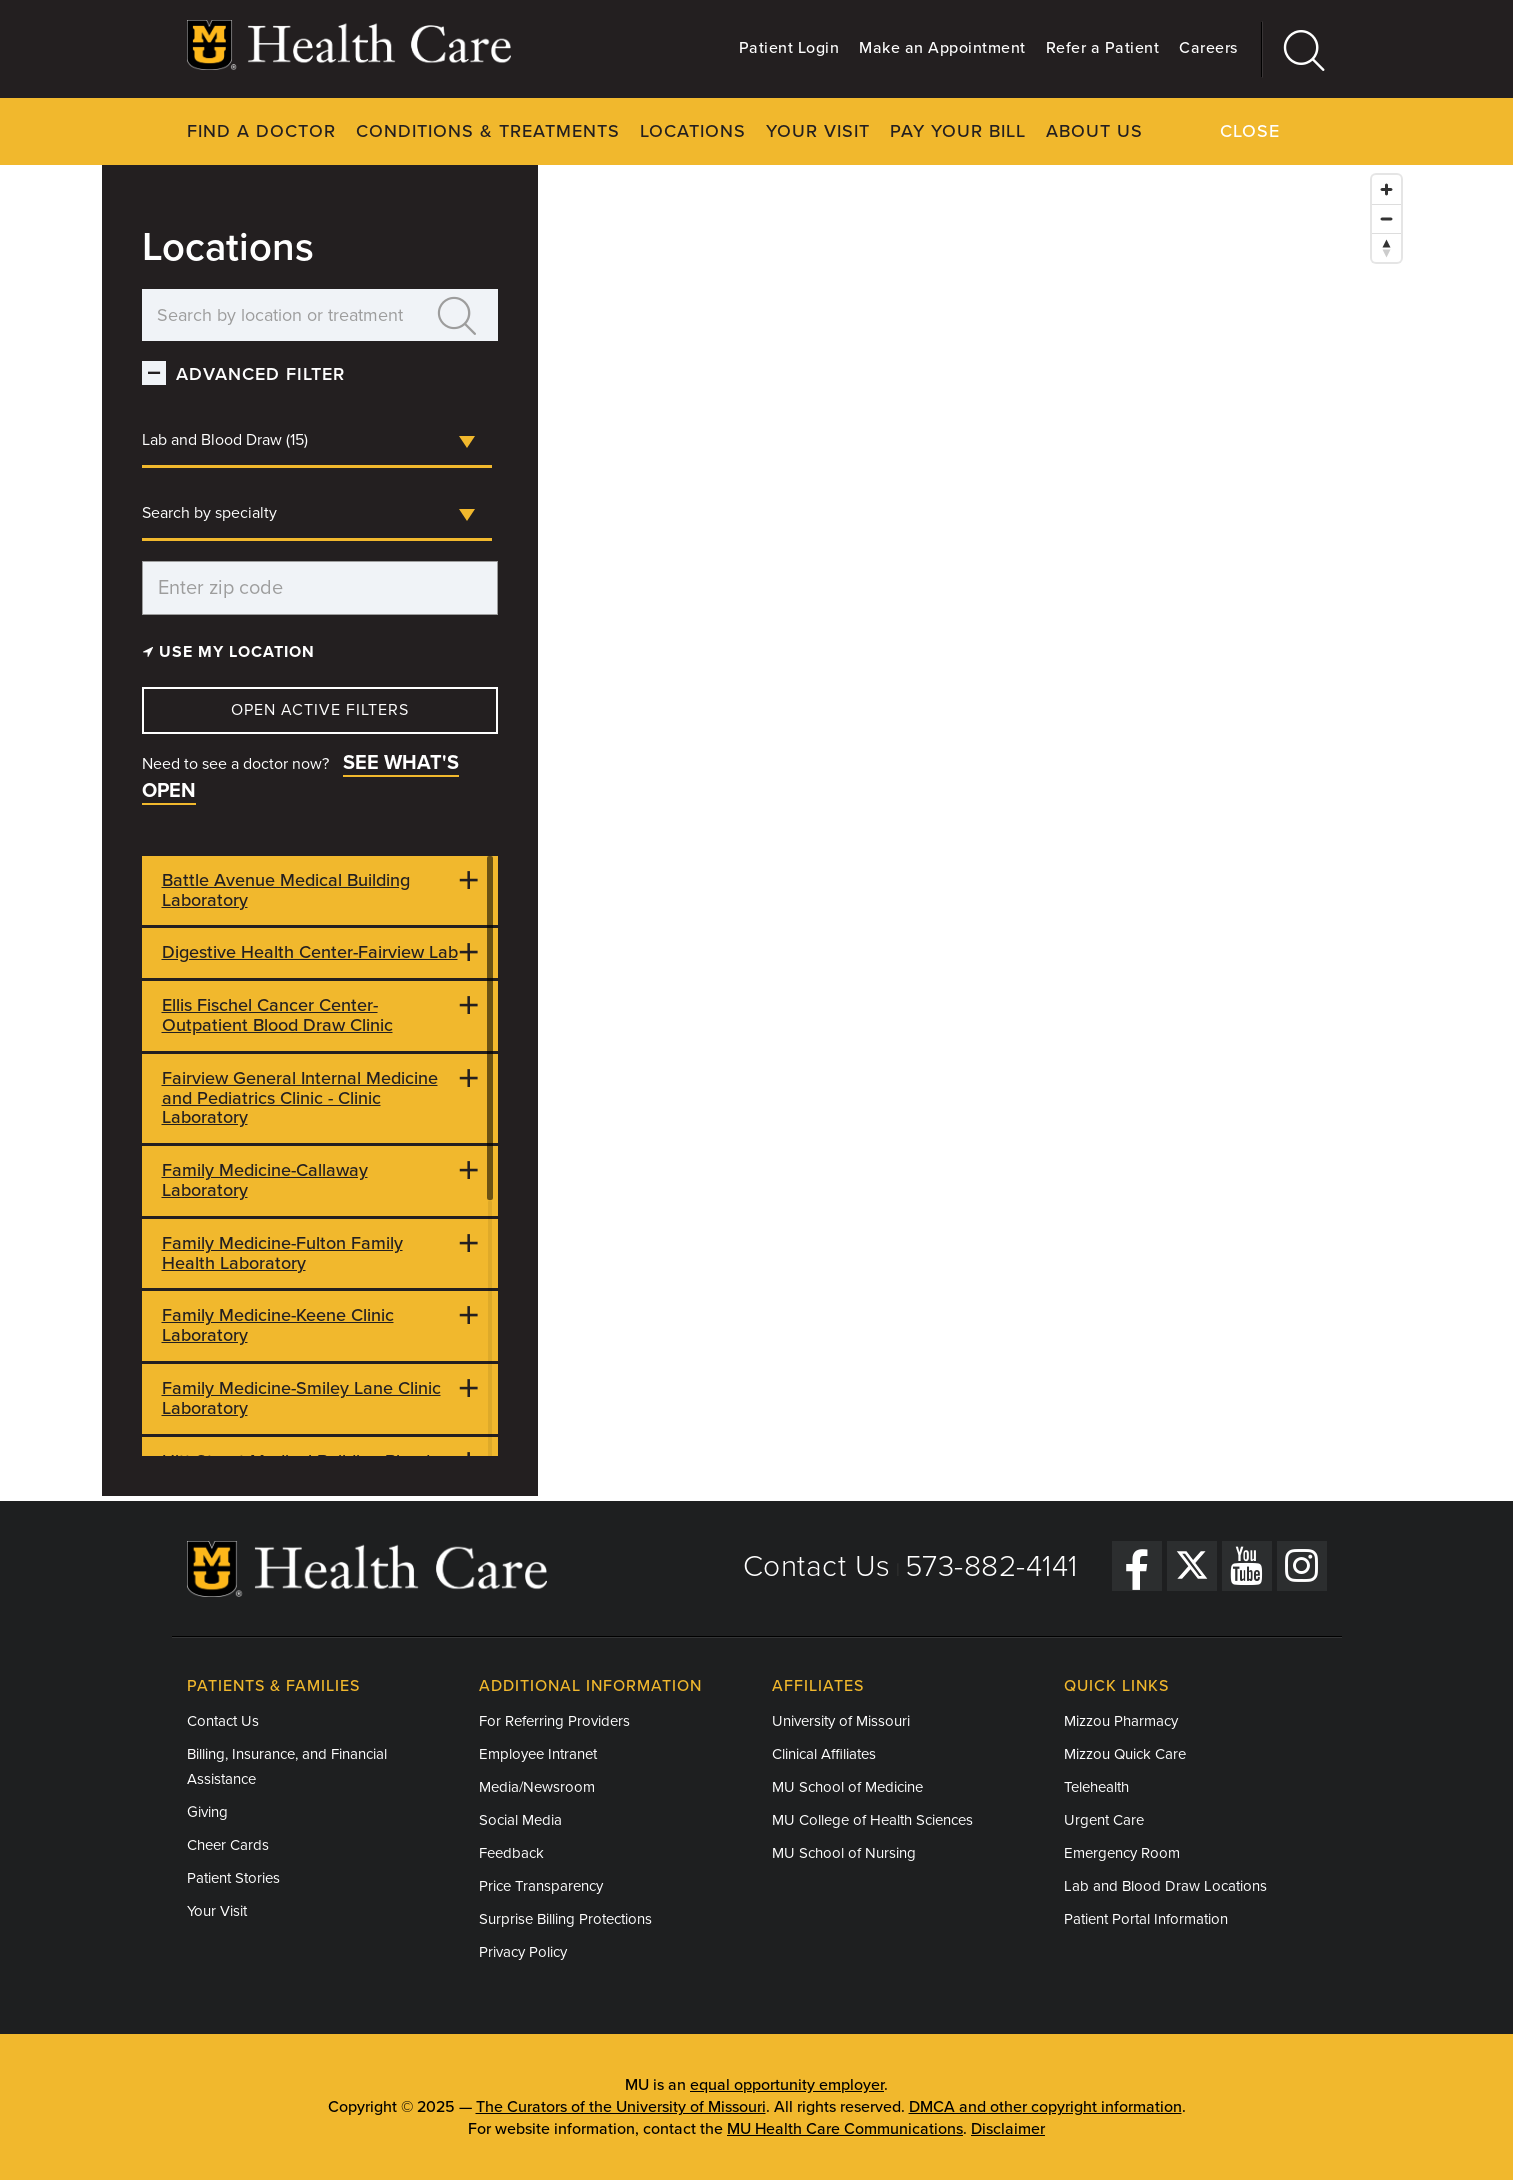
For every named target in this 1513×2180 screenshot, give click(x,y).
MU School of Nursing (844, 1853)
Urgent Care (1104, 1820)
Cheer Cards (228, 1845)
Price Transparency (541, 1886)
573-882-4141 (991, 1566)
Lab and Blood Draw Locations (1165, 1886)
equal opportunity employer (787, 2085)
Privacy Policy (523, 1952)
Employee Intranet (538, 1754)
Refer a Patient (1103, 48)
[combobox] (317, 441)
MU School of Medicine (847, 1787)
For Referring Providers (554, 1721)
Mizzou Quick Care (1125, 1754)
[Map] (974, 830)
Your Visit (818, 131)
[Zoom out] (1386, 218)
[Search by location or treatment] (280, 315)
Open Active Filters (320, 710)
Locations (693, 131)
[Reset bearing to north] (1386, 247)
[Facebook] (1137, 1566)
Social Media (520, 1820)
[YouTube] (1247, 1566)
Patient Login (789, 48)
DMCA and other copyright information (1045, 2107)
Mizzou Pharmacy (1121, 1721)
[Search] (1294, 49)
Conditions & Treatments (488, 131)
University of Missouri (841, 1721)
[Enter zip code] (320, 588)
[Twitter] (1192, 1566)
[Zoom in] (1386, 189)
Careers (1208, 48)
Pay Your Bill (958, 131)
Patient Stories (233, 1878)
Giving (207, 1812)
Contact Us (817, 1566)
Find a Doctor (261, 131)
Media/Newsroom (537, 1787)
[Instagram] (1302, 1566)
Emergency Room (1122, 1853)
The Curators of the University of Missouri (621, 2107)
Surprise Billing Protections (565, 1919)
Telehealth (1096, 1787)
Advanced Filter (260, 374)
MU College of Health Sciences (872, 1820)
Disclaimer (1008, 2129)
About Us (1094, 131)
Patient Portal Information (1146, 1919)
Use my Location (229, 652)
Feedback (511, 1853)
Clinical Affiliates (824, 1754)
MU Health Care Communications (845, 2129)
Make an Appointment (942, 48)
